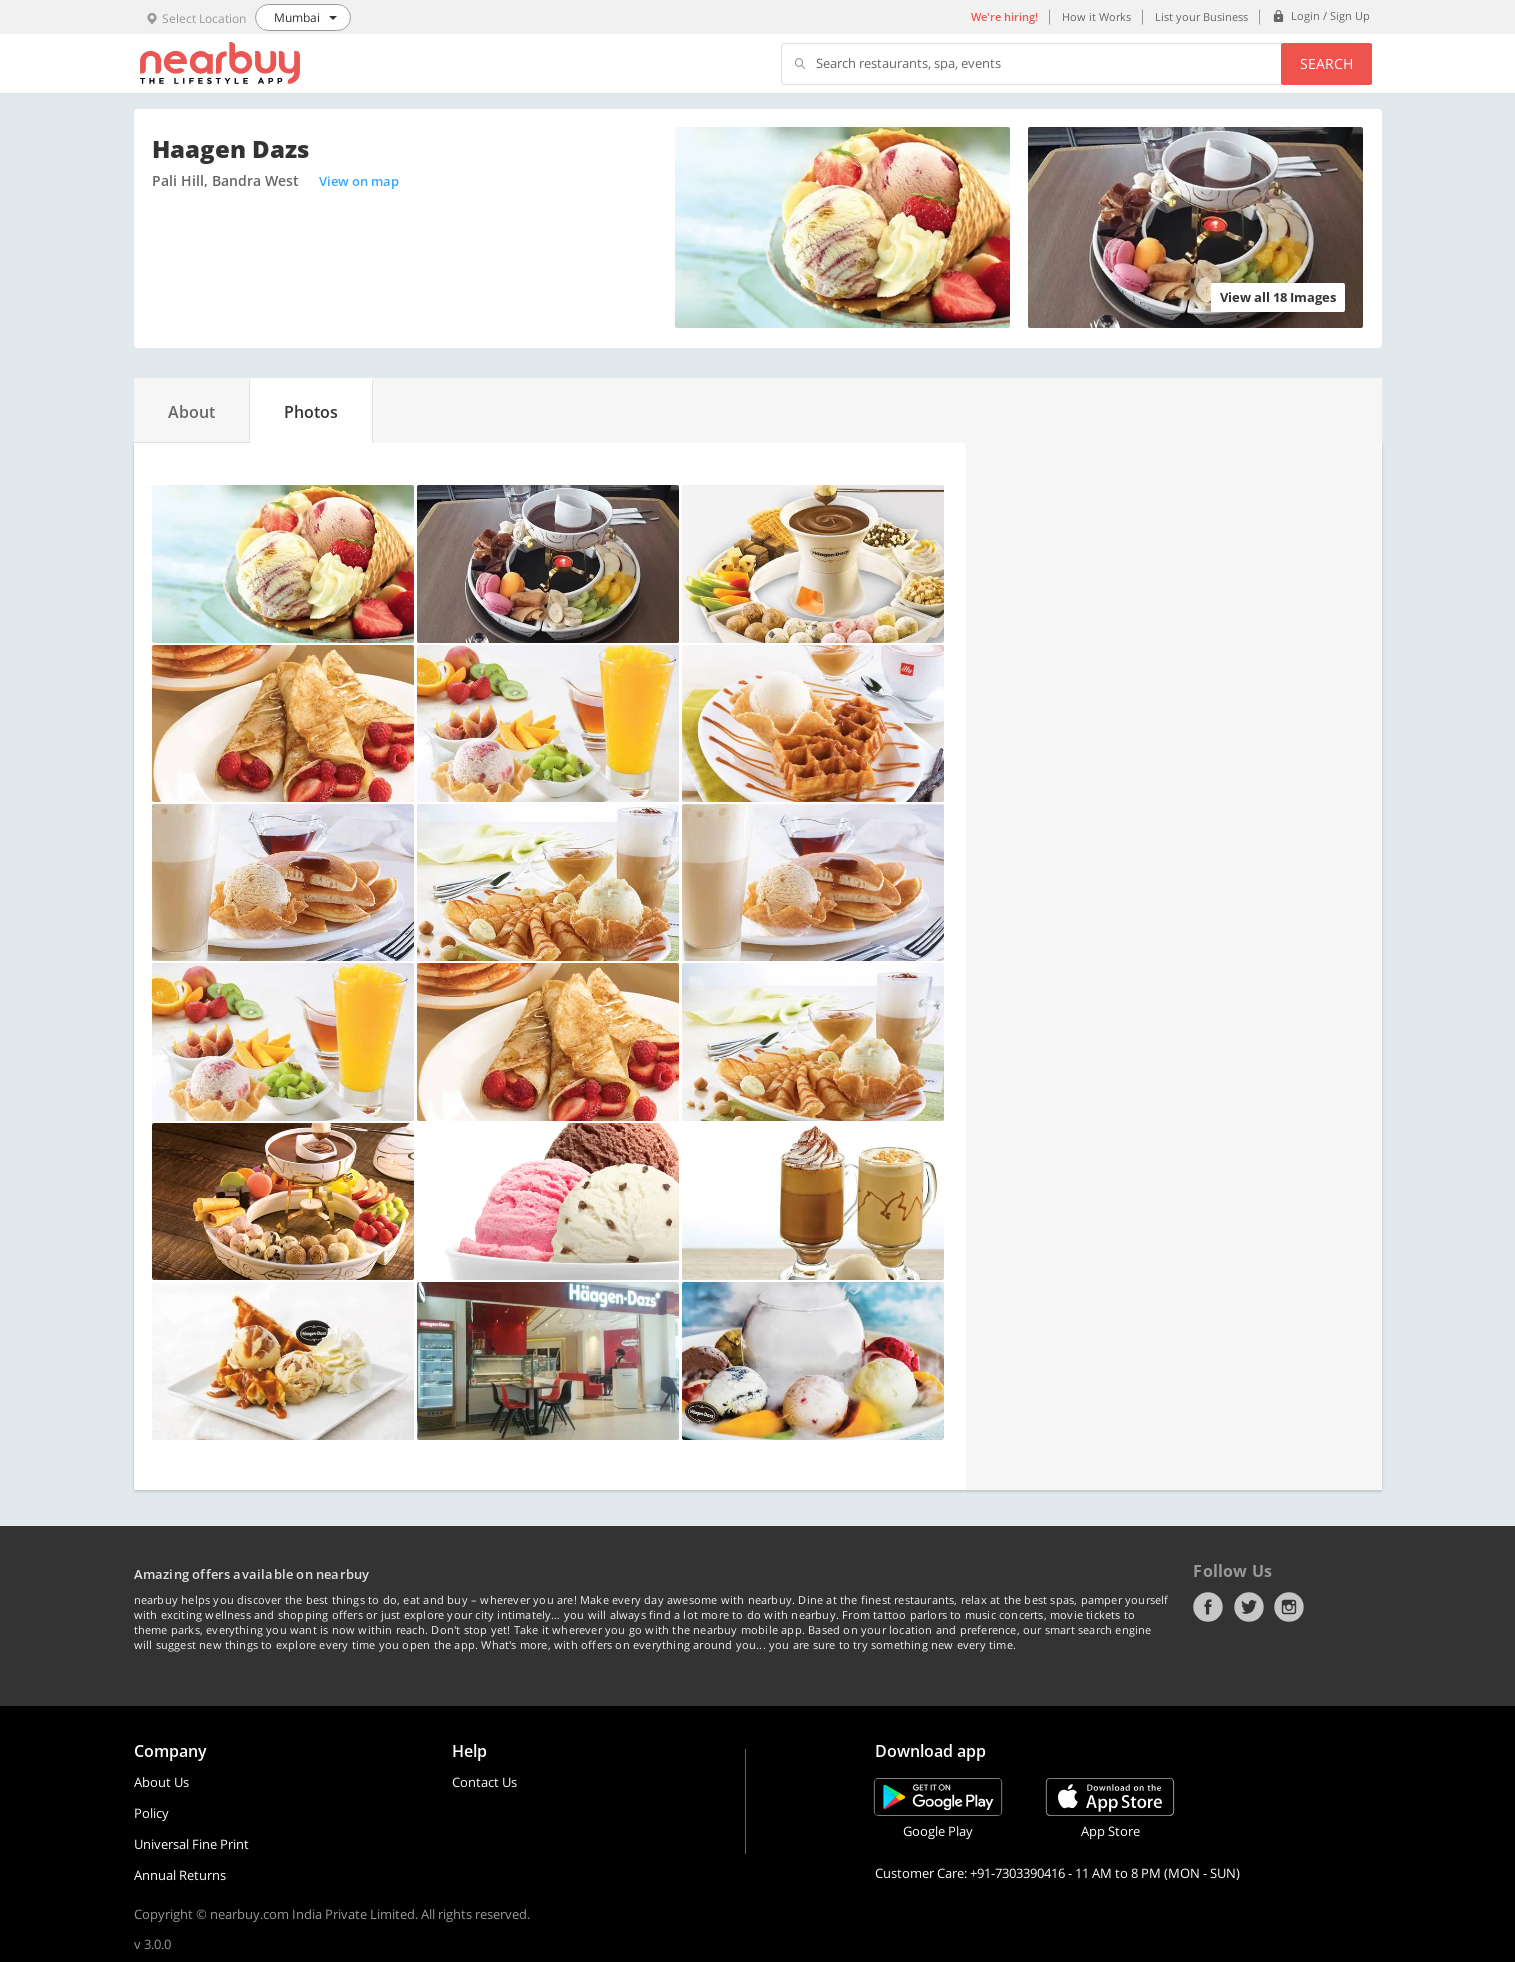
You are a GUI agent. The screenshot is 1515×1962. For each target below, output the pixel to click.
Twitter (1249, 1607)
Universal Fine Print (191, 1844)
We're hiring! (1004, 16)
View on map (359, 181)
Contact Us (484, 1782)
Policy (151, 1813)
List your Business (1201, 16)
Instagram (1289, 1607)
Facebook (1208, 1607)
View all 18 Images (1278, 297)
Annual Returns (180, 1875)
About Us (161, 1782)
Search (1326, 63)
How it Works (1096, 16)
